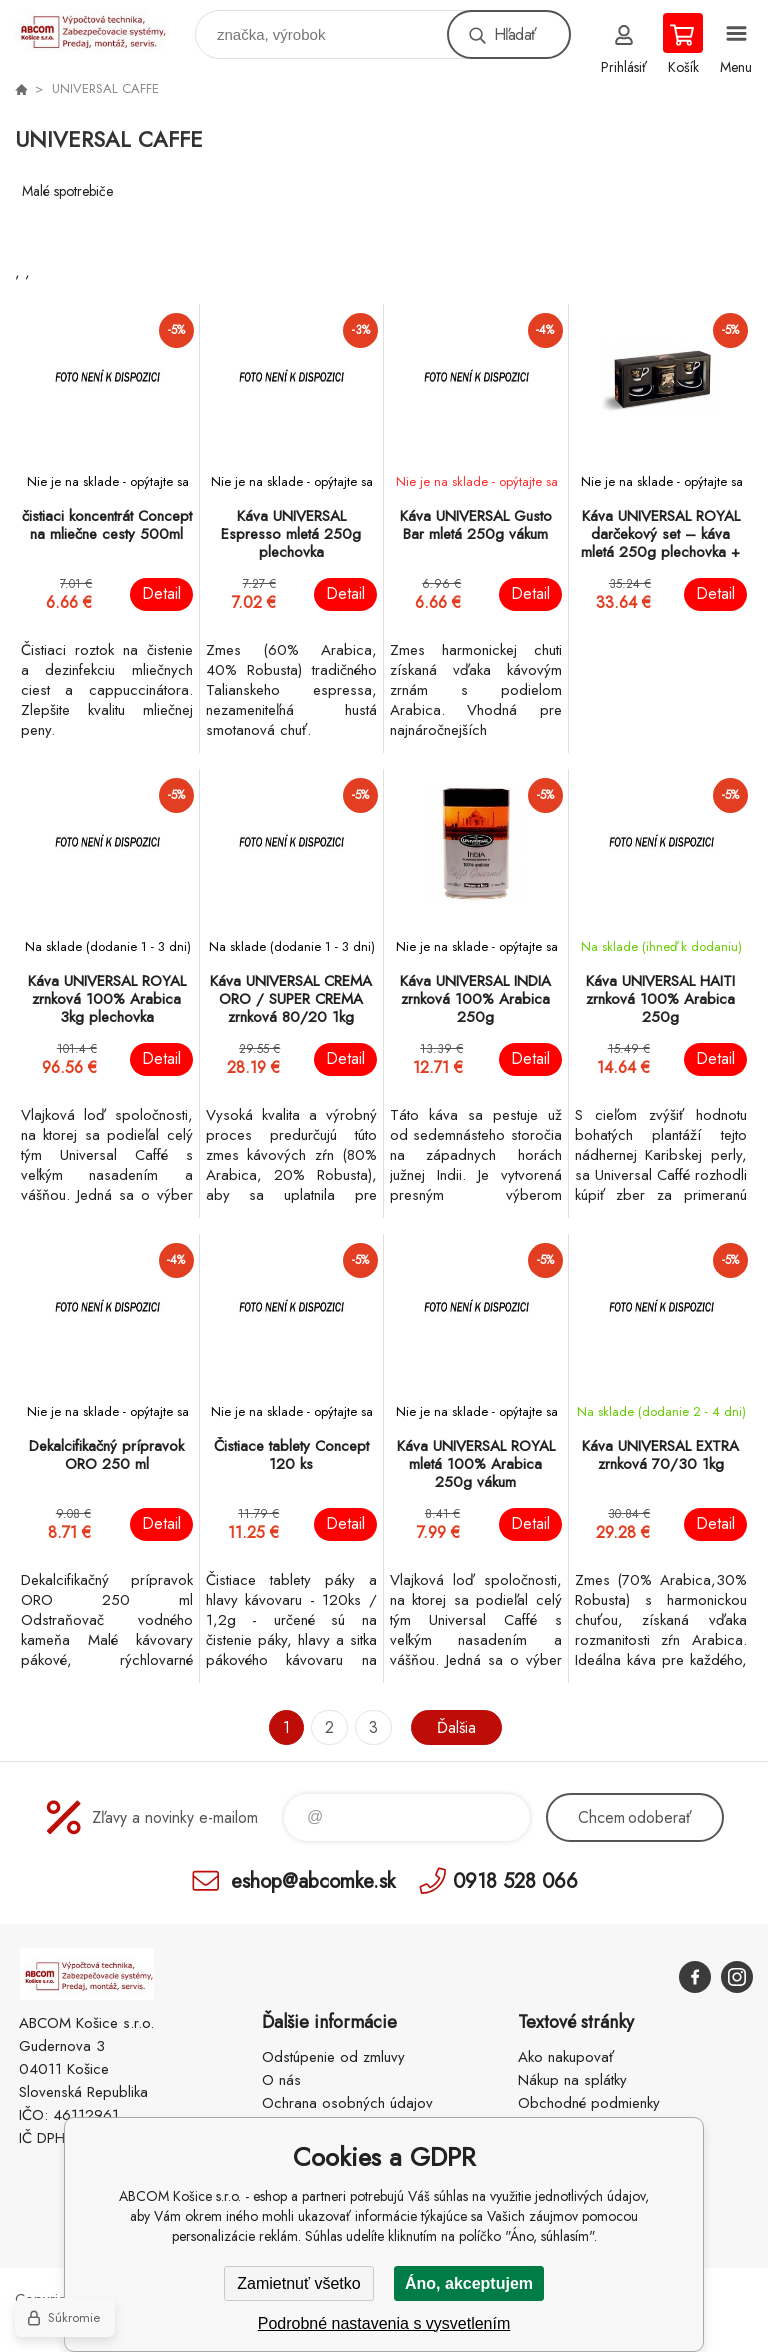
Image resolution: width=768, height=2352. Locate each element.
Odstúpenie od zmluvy (333, 2057)
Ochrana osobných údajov (347, 2103)
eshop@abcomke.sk (313, 1880)
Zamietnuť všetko (298, 2283)
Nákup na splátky (572, 2080)
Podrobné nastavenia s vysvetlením (384, 2323)
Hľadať (515, 34)
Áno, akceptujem (469, 2283)
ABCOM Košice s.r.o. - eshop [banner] (103, 29)
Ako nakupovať (566, 2057)
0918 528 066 (515, 1880)
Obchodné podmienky (589, 2103)
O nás (281, 2080)
